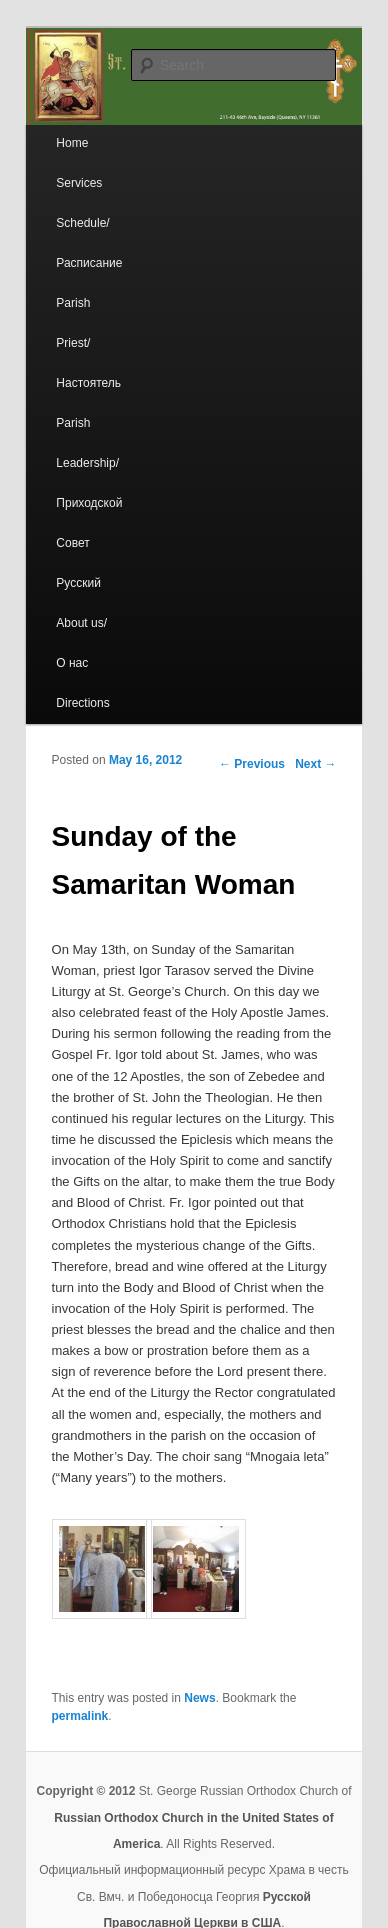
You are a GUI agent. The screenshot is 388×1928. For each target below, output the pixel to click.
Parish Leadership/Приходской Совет (89, 483)
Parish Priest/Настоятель (88, 343)
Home (72, 143)
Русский (78, 583)
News (199, 1698)
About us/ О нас (81, 643)
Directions (82, 703)
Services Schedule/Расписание (89, 223)
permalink (80, 1716)
